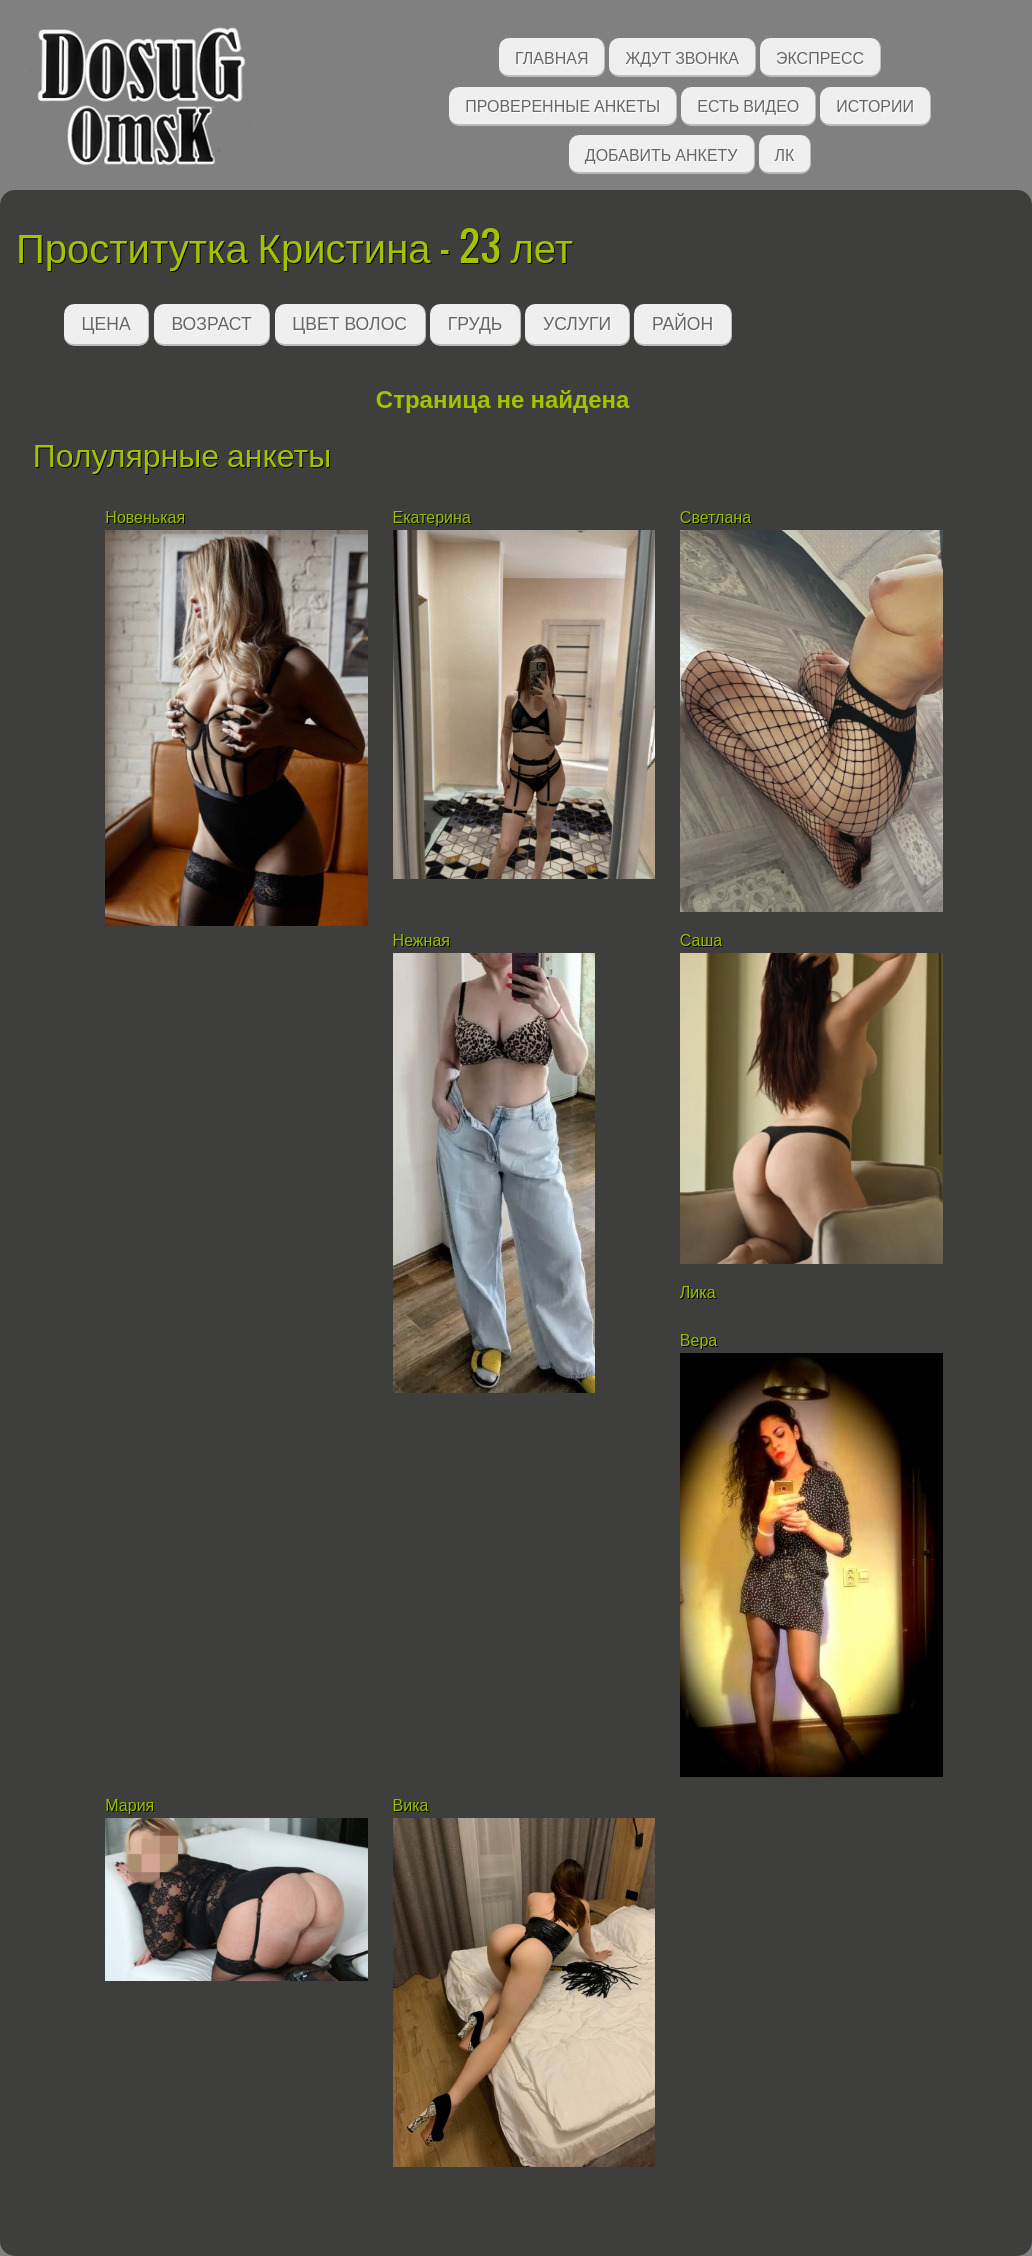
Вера (698, 1340)
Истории (875, 104)
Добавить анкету (661, 153)
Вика (411, 1805)
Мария (129, 1805)
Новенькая (147, 517)
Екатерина (432, 517)
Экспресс (820, 56)
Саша (701, 940)
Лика (698, 1292)
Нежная (421, 940)
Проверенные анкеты (562, 104)
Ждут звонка (682, 56)
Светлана (715, 517)
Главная (551, 56)
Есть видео (748, 104)
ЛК (785, 153)
